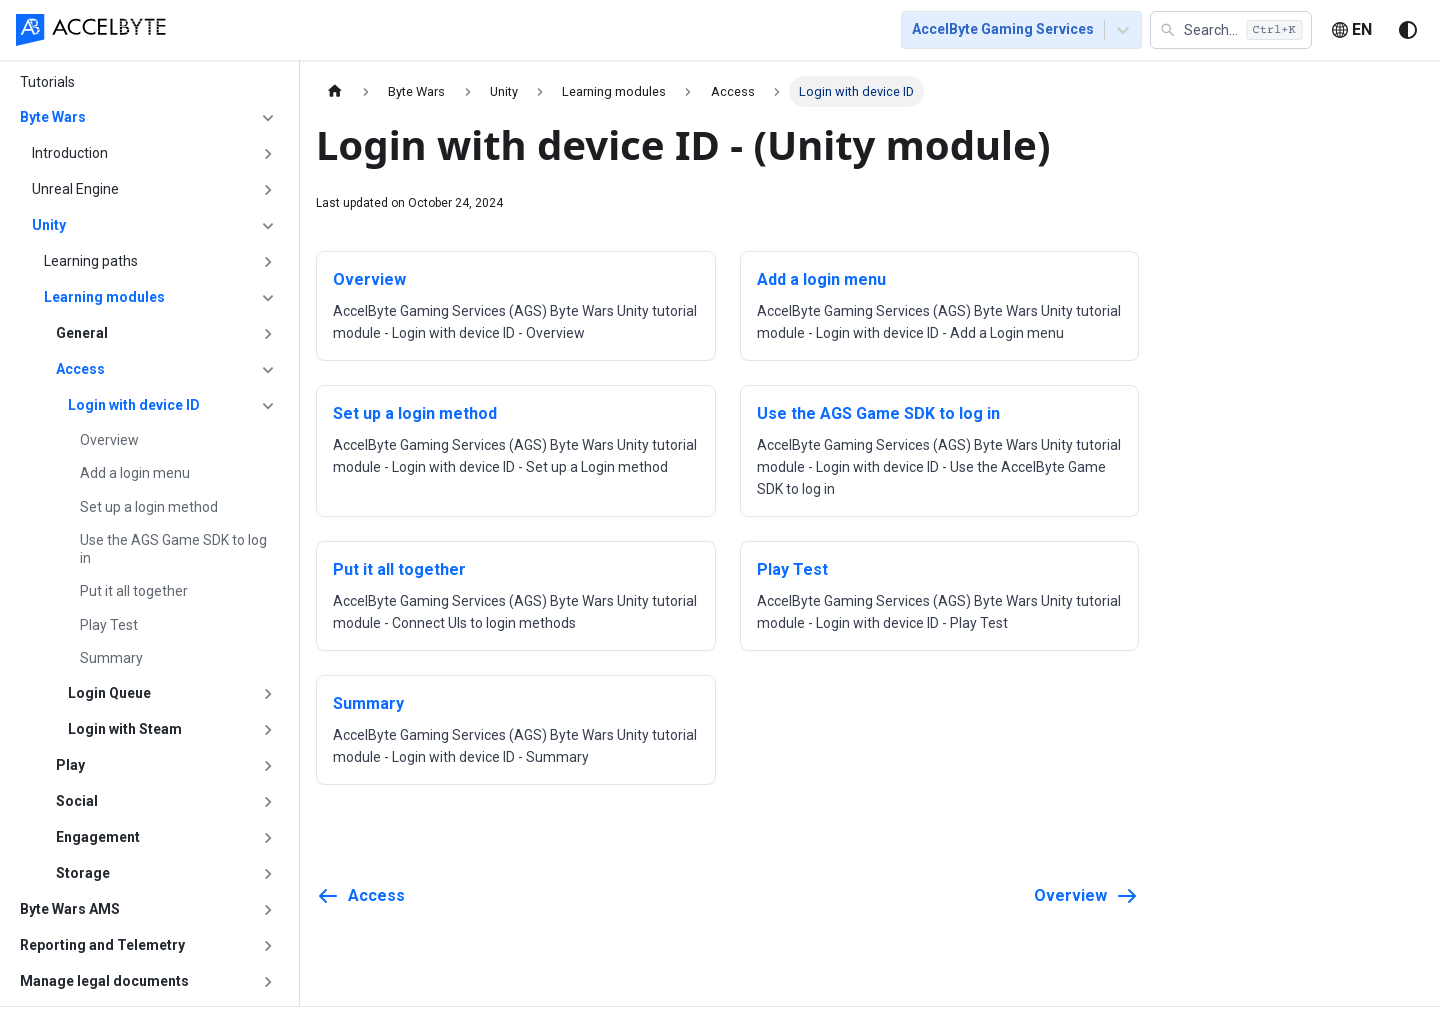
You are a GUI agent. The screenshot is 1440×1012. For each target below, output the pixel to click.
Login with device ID (134, 405)
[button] (1231, 32)
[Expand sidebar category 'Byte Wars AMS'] (268, 910)
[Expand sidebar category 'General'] (268, 334)
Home (226, 32)
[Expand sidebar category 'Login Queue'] (268, 694)
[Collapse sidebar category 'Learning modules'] (268, 298)
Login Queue (109, 693)
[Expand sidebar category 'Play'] (268, 766)
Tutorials (437, 32)
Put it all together (134, 591)
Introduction (70, 153)
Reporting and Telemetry (102, 945)
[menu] (529, 31)
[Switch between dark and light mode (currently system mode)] (1408, 32)
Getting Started (327, 32)
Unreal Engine (75, 189)
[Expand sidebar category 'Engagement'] (268, 838)
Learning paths (91, 261)
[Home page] (335, 91)
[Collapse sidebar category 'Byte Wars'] (268, 118)
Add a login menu (135, 473)
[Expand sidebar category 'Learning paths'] (268, 262)
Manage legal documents (104, 981)
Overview (109, 440)
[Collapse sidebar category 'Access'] (268, 370)
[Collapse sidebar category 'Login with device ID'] (268, 406)
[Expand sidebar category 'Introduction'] (268, 154)
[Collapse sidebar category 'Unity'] (268, 226)
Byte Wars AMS (70, 909)
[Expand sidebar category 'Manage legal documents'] (268, 982)
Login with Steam (125, 729)
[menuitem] (226, 31)
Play (70, 765)
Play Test (109, 625)
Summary (111, 658)
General (82, 333)
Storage (83, 873)
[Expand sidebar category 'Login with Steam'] (268, 730)
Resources (762, 32)
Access (80, 369)
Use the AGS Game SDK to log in (173, 549)
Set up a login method (149, 507)
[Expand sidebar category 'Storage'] (268, 874)
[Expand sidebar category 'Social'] (268, 802)
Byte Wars (53, 117)
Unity (49, 225)
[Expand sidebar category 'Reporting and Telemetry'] (268, 946)
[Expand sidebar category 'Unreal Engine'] (268, 190)
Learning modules (104, 297)
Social (77, 801)
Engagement (98, 837)
